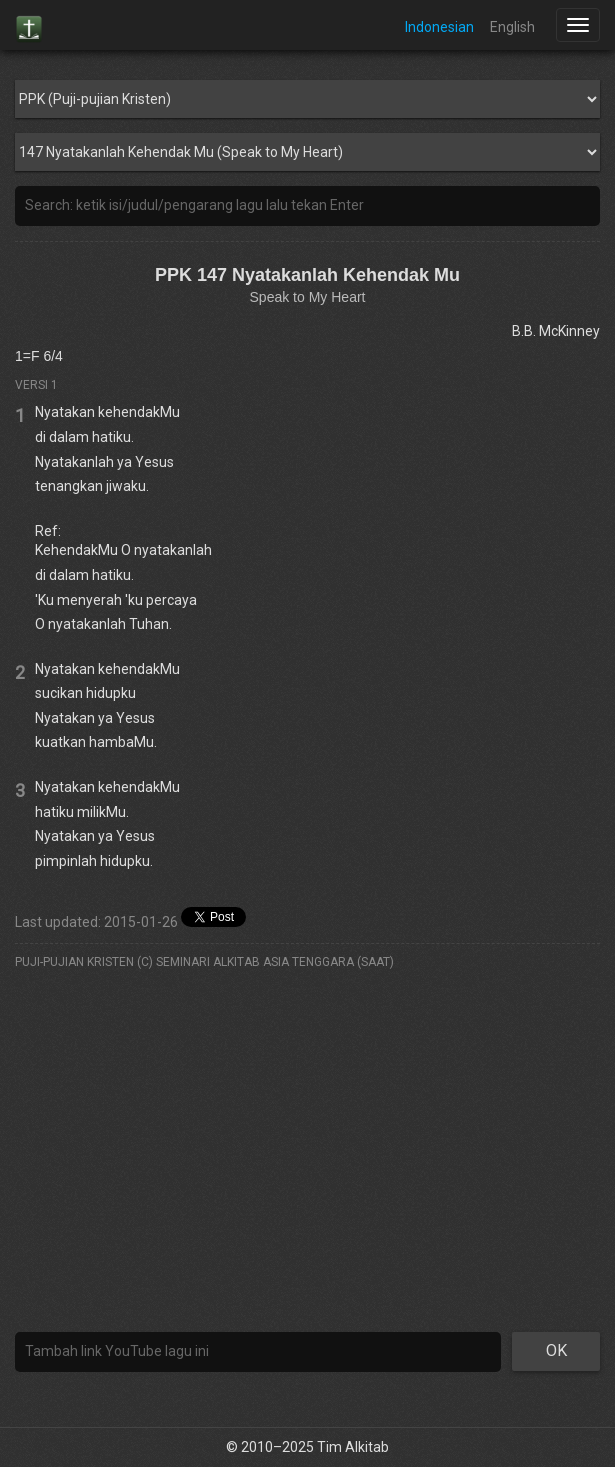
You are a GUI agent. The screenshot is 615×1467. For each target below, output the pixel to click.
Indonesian (439, 27)
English (512, 27)
